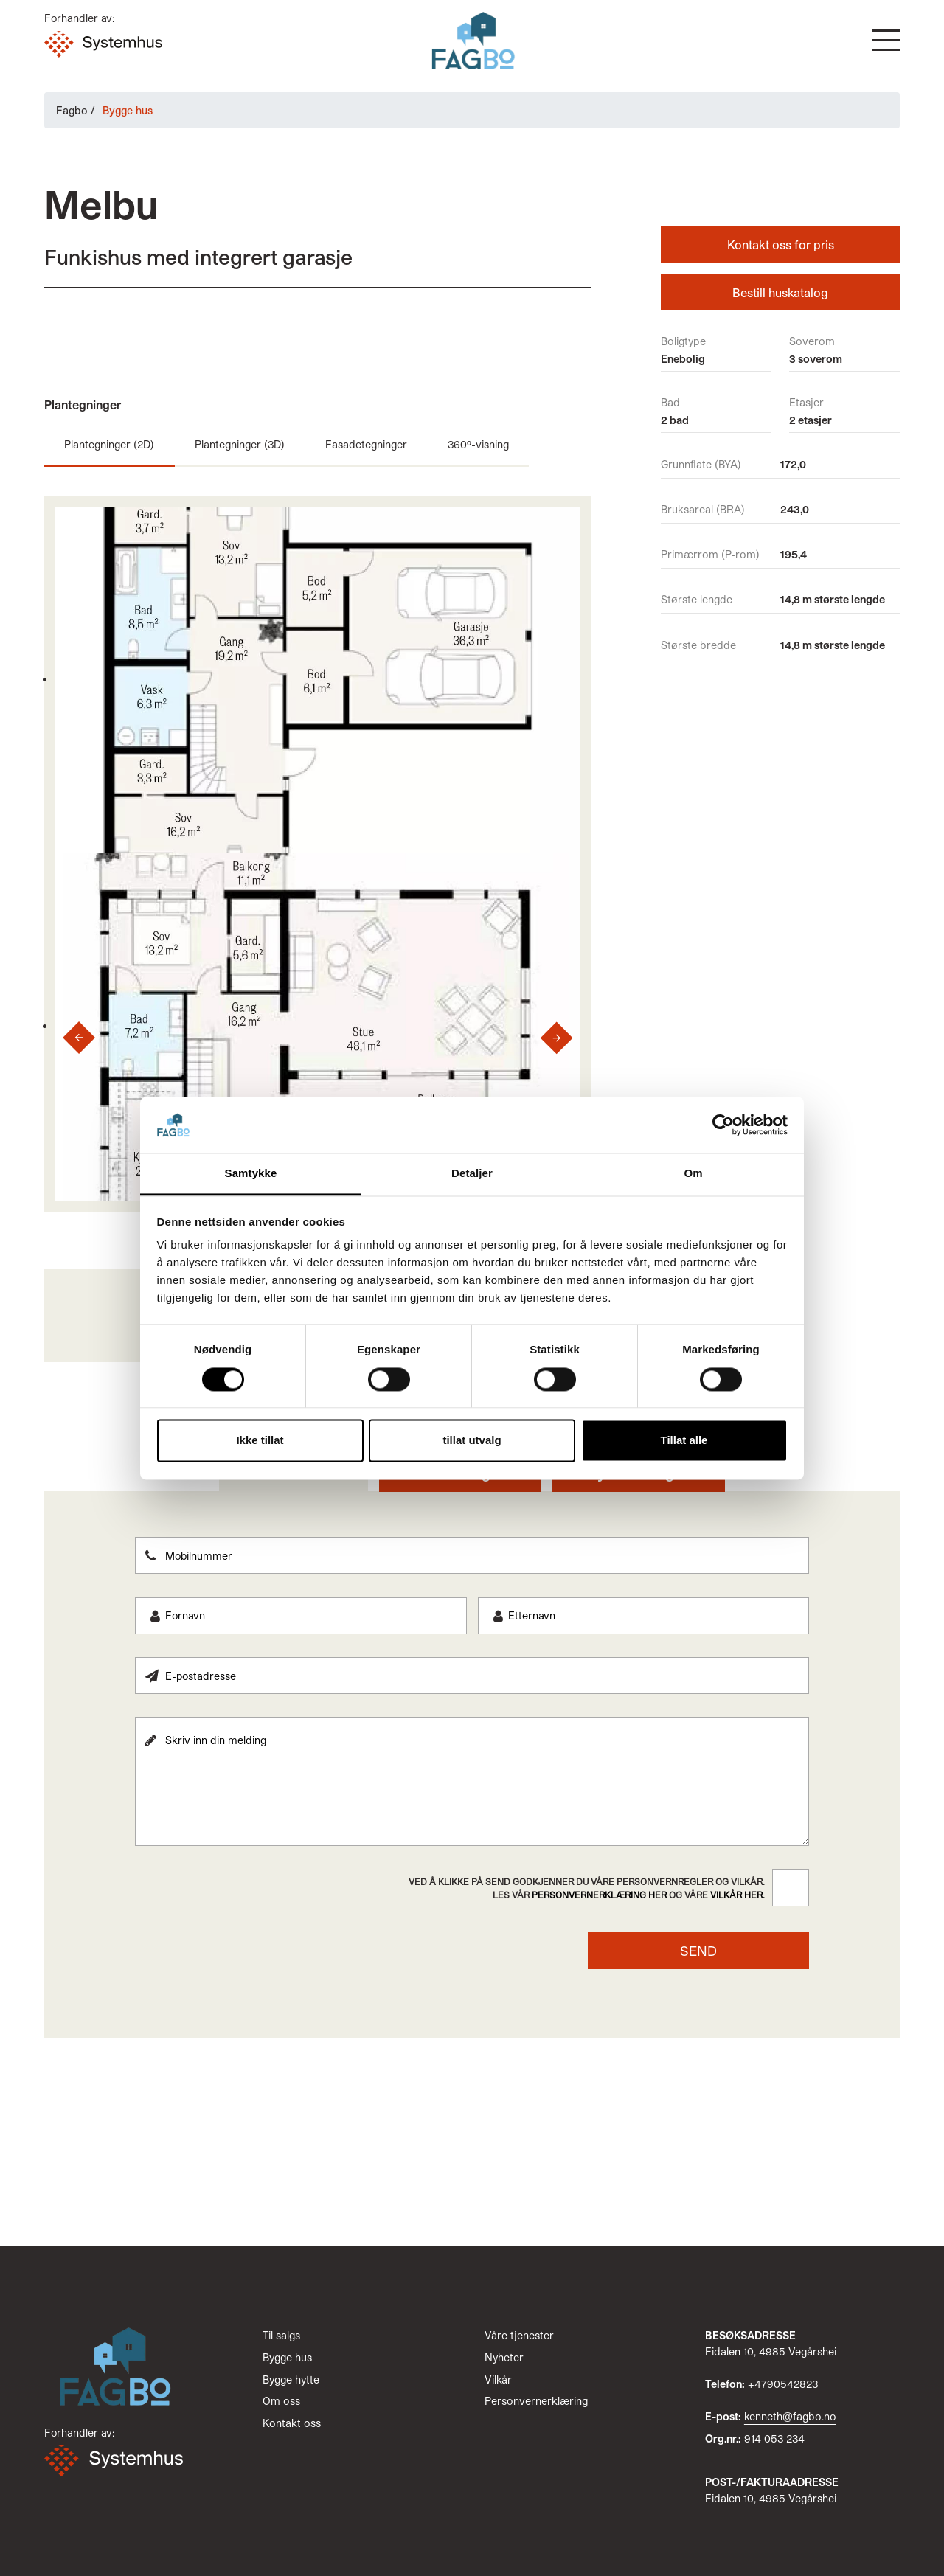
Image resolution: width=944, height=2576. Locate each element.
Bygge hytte (291, 2379)
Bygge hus (287, 2357)
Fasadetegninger (366, 444)
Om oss (281, 2401)
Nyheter (504, 2357)
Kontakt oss (292, 2423)
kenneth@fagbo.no (790, 2416)
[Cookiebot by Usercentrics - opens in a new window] (723, 1125)
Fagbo (72, 110)
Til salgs (281, 2335)
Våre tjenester (519, 2335)
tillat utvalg (471, 1440)
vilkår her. (737, 1894)
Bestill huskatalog (780, 292)
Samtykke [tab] (251, 1173)
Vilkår (498, 2379)
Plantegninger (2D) (109, 444)
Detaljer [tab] (472, 1173)
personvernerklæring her (600, 1894)
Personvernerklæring (536, 2401)
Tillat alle (684, 1440)
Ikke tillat (259, 1440)
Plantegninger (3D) (240, 444)
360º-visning (478, 444)
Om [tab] (693, 1173)
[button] (886, 40)
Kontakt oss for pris (780, 244)
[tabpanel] (472, 1753)
